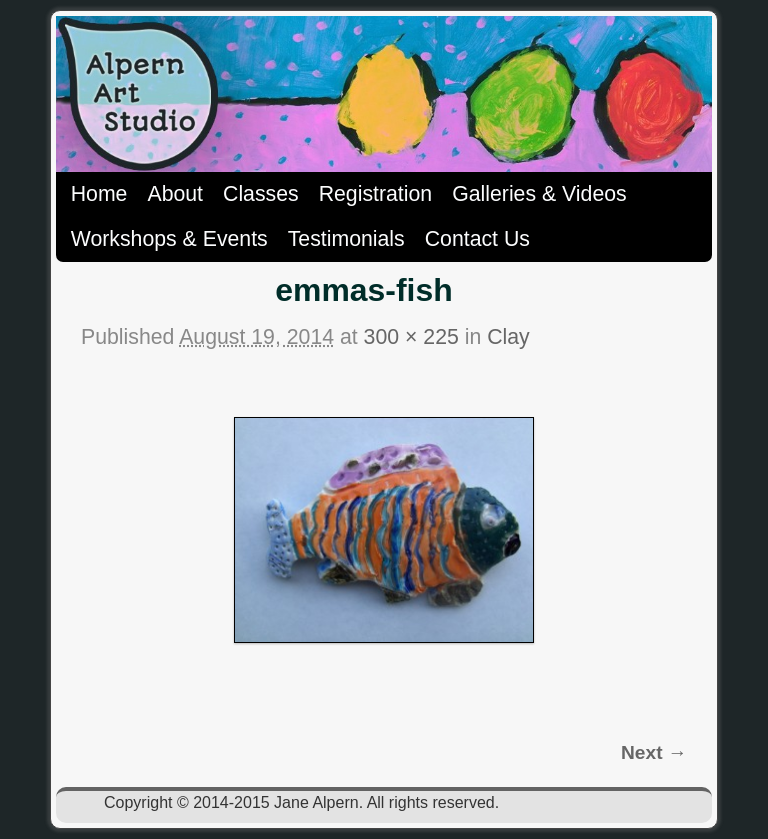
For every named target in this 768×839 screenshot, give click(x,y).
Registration (375, 194)
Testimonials (346, 239)
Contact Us (477, 239)
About (175, 194)
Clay (508, 337)
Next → (654, 752)
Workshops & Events (169, 239)
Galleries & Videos (539, 194)
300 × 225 (411, 337)
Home (99, 194)
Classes (261, 194)
